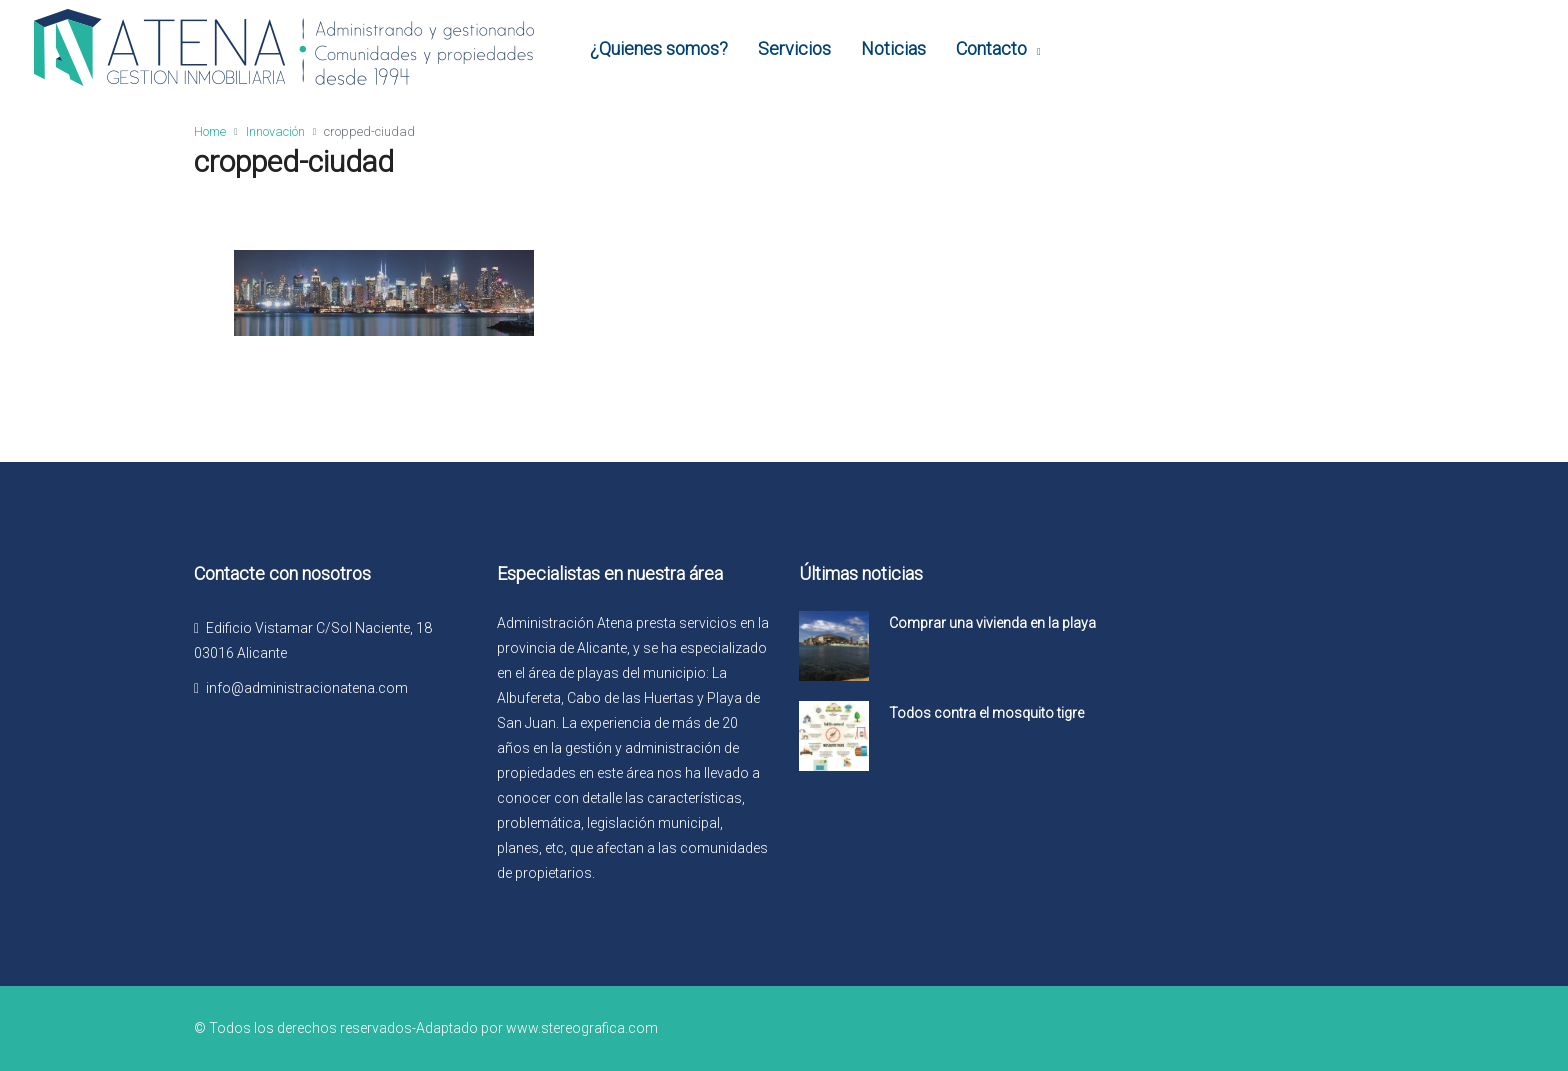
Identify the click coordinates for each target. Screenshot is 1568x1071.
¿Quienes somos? (659, 48)
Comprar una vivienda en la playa (992, 623)
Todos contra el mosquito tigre (986, 713)
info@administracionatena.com (307, 688)
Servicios (794, 48)
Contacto (991, 48)
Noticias (893, 48)
